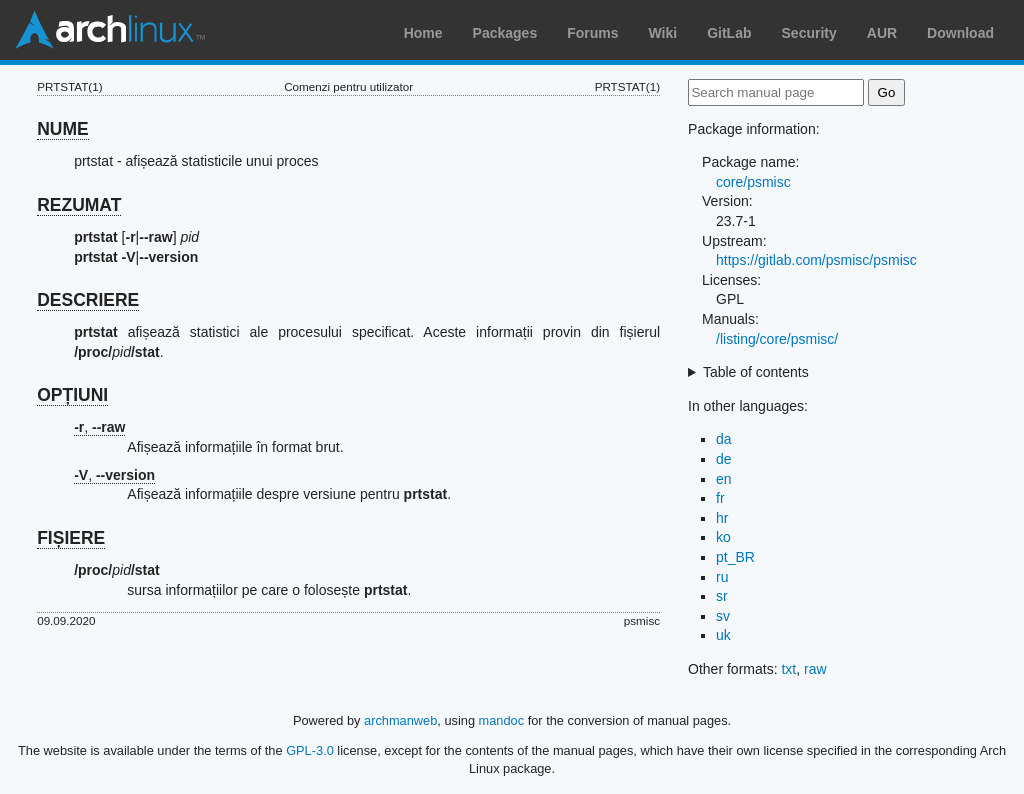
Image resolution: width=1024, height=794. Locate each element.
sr (722, 596)
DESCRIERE (88, 300)
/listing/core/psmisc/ (777, 339)
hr (722, 518)
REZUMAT (79, 205)
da (724, 439)
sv (723, 616)
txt (788, 669)
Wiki (663, 33)
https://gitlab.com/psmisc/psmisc (816, 260)
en (724, 479)
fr (720, 498)
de (724, 459)
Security (809, 33)
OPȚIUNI (72, 395)
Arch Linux (110, 30)
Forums (592, 33)
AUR (882, 33)
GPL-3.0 (310, 750)
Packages (505, 33)
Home (423, 33)
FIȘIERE (71, 538)
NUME (63, 129)
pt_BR (735, 557)
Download (960, 33)
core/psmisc (753, 182)
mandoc (502, 720)
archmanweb (400, 720)
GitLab (729, 33)
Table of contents (756, 372)
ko (723, 537)
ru (722, 577)
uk (723, 635)
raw (815, 669)
